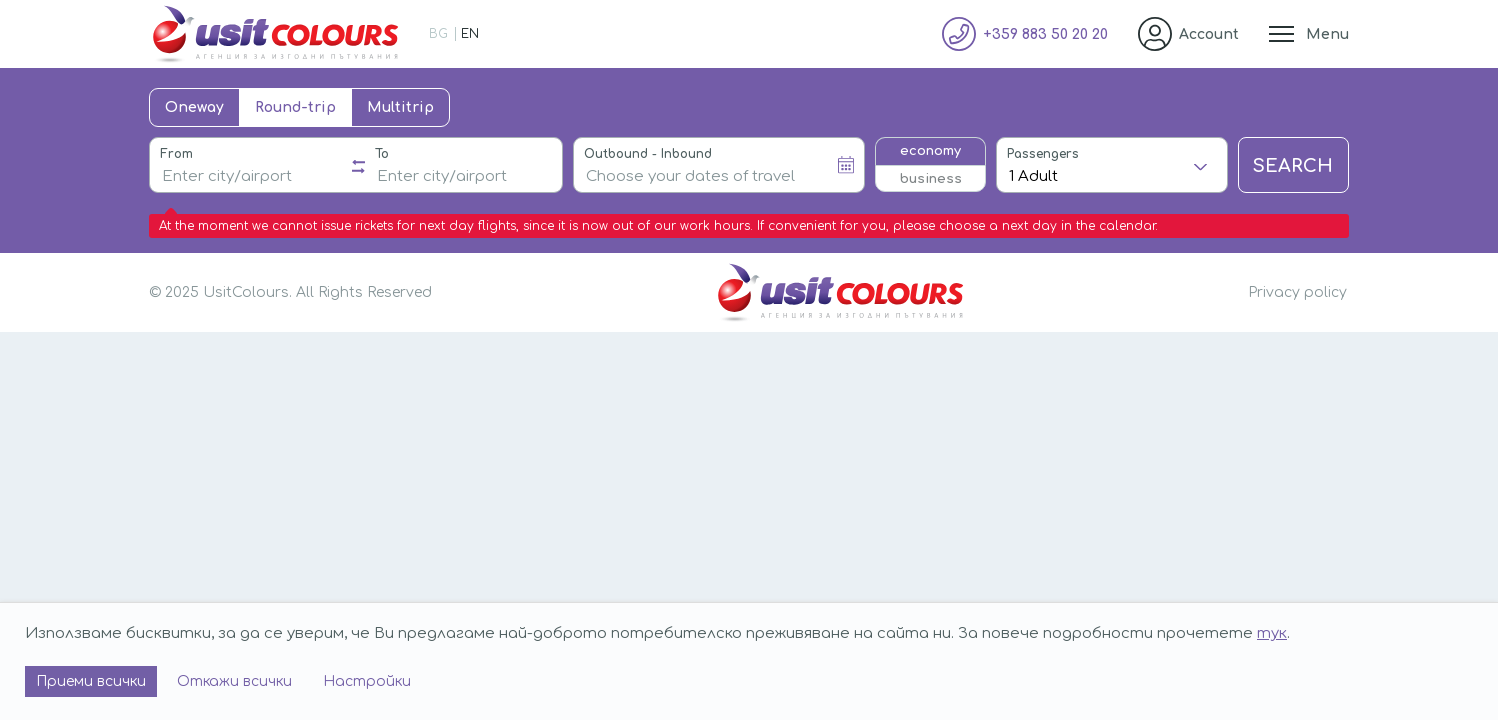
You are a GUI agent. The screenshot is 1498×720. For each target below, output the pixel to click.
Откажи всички (234, 681)
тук (1272, 633)
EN (470, 34)
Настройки (367, 681)
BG (438, 34)
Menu (1327, 34)
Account (1209, 34)
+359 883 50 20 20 (1045, 34)
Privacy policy (1297, 292)
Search (1293, 166)
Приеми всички (91, 681)
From (176, 154)
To (382, 154)
